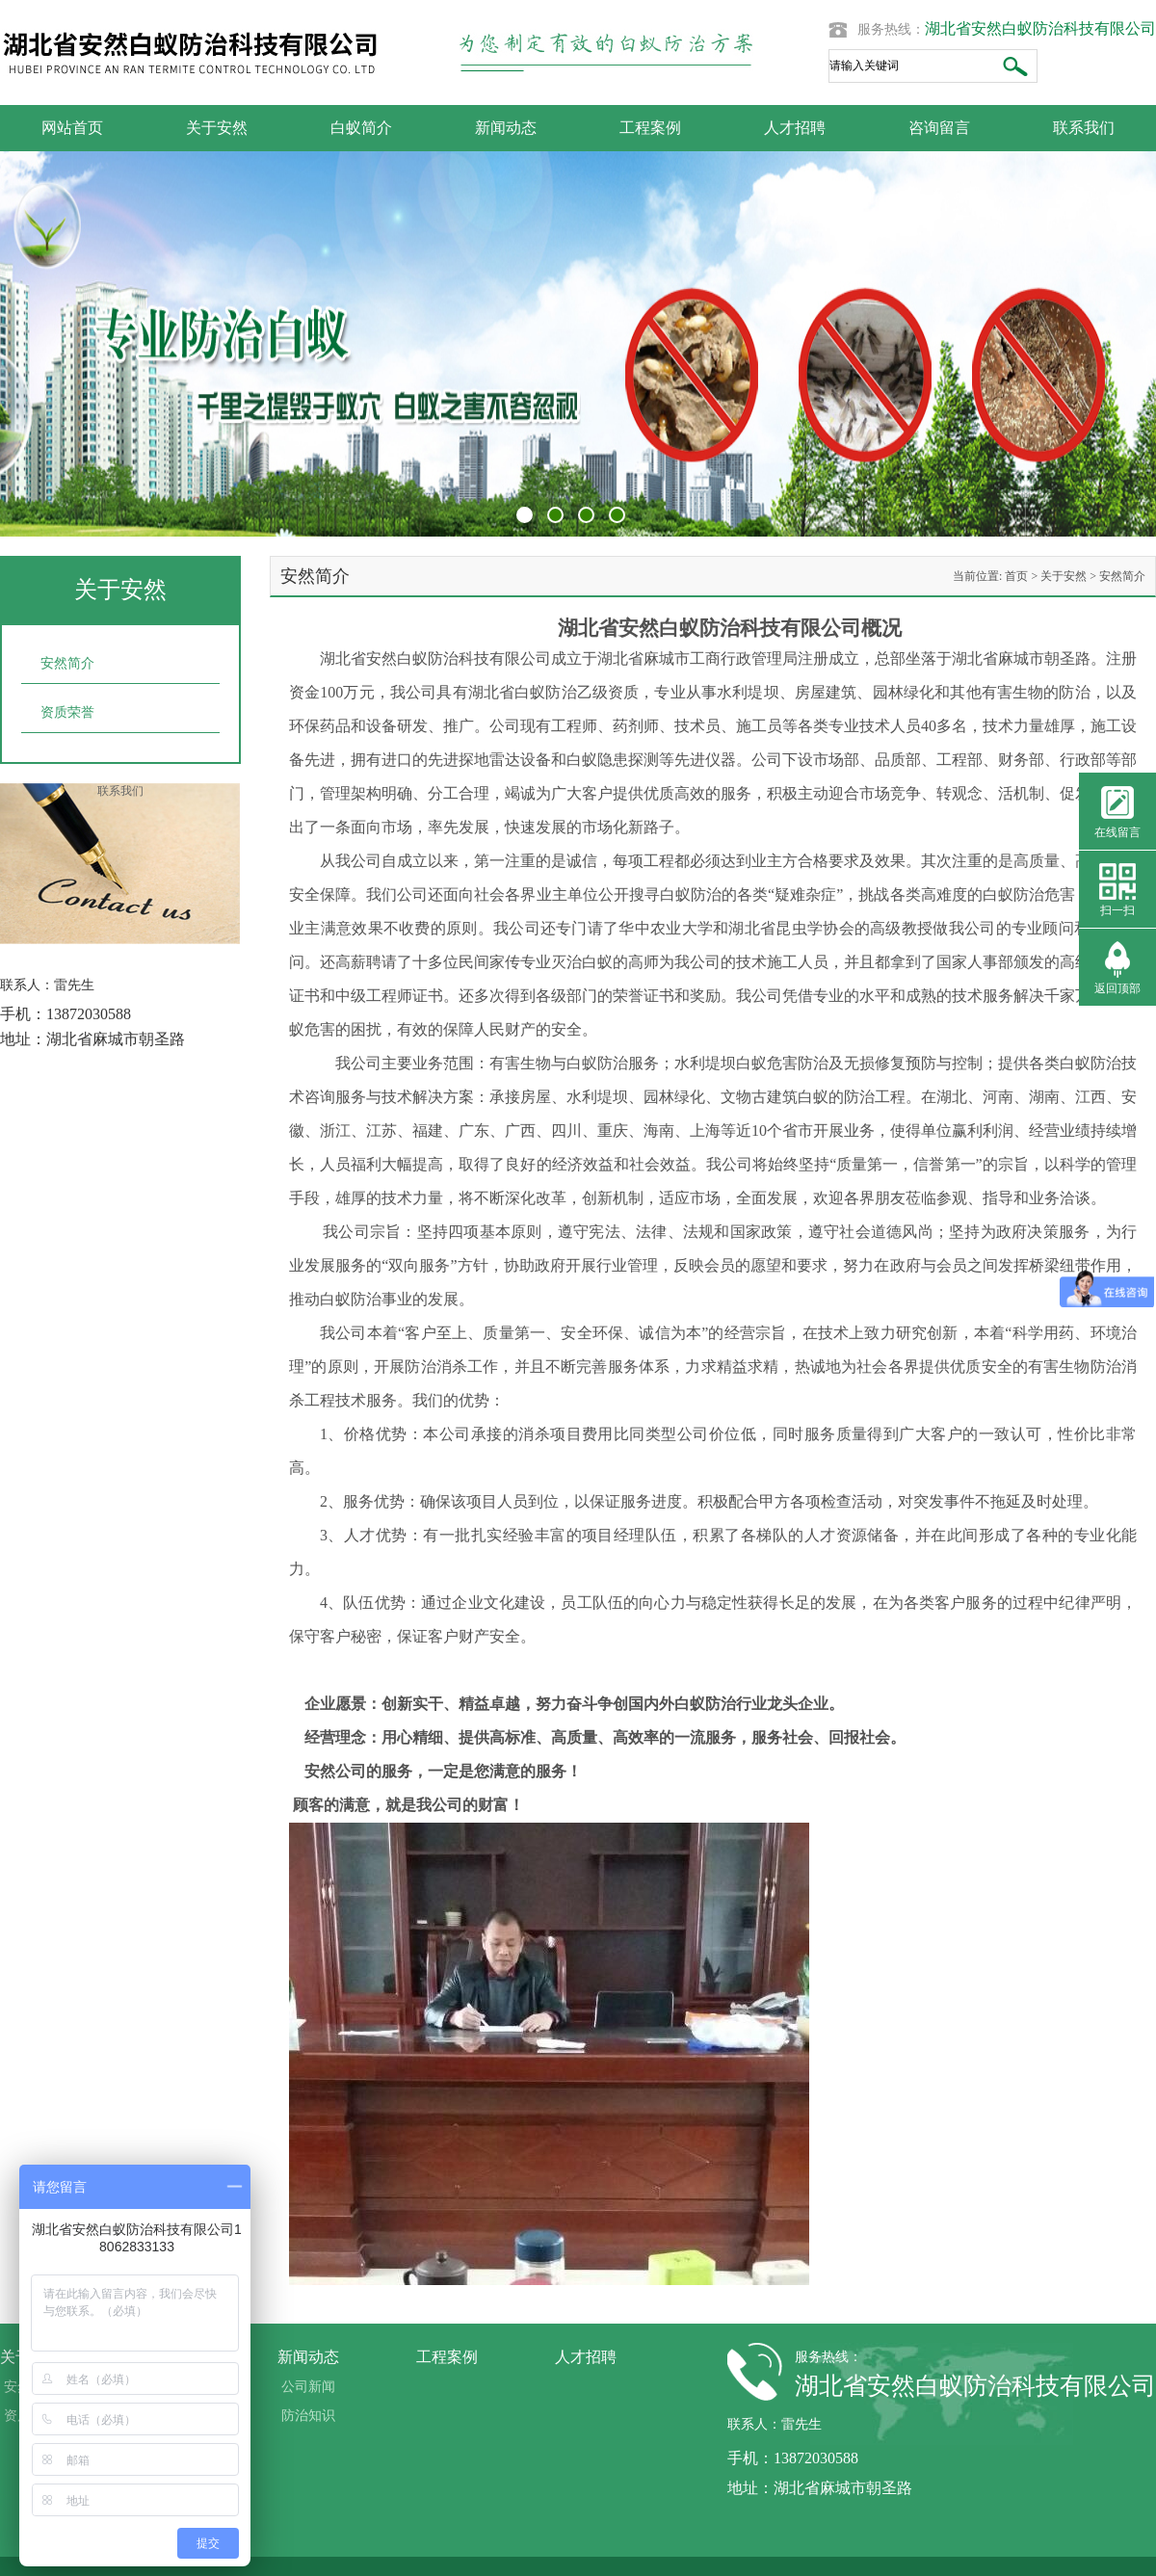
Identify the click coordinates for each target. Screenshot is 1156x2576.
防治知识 (308, 2415)
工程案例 (650, 127)
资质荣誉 (67, 712)
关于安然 (217, 127)
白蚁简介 (361, 127)
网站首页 (72, 127)
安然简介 (67, 663)
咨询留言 (939, 127)
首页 (1016, 576)
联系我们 (1084, 127)
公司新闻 (308, 2386)
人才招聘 (795, 127)
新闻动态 (506, 127)
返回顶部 (1117, 988)
